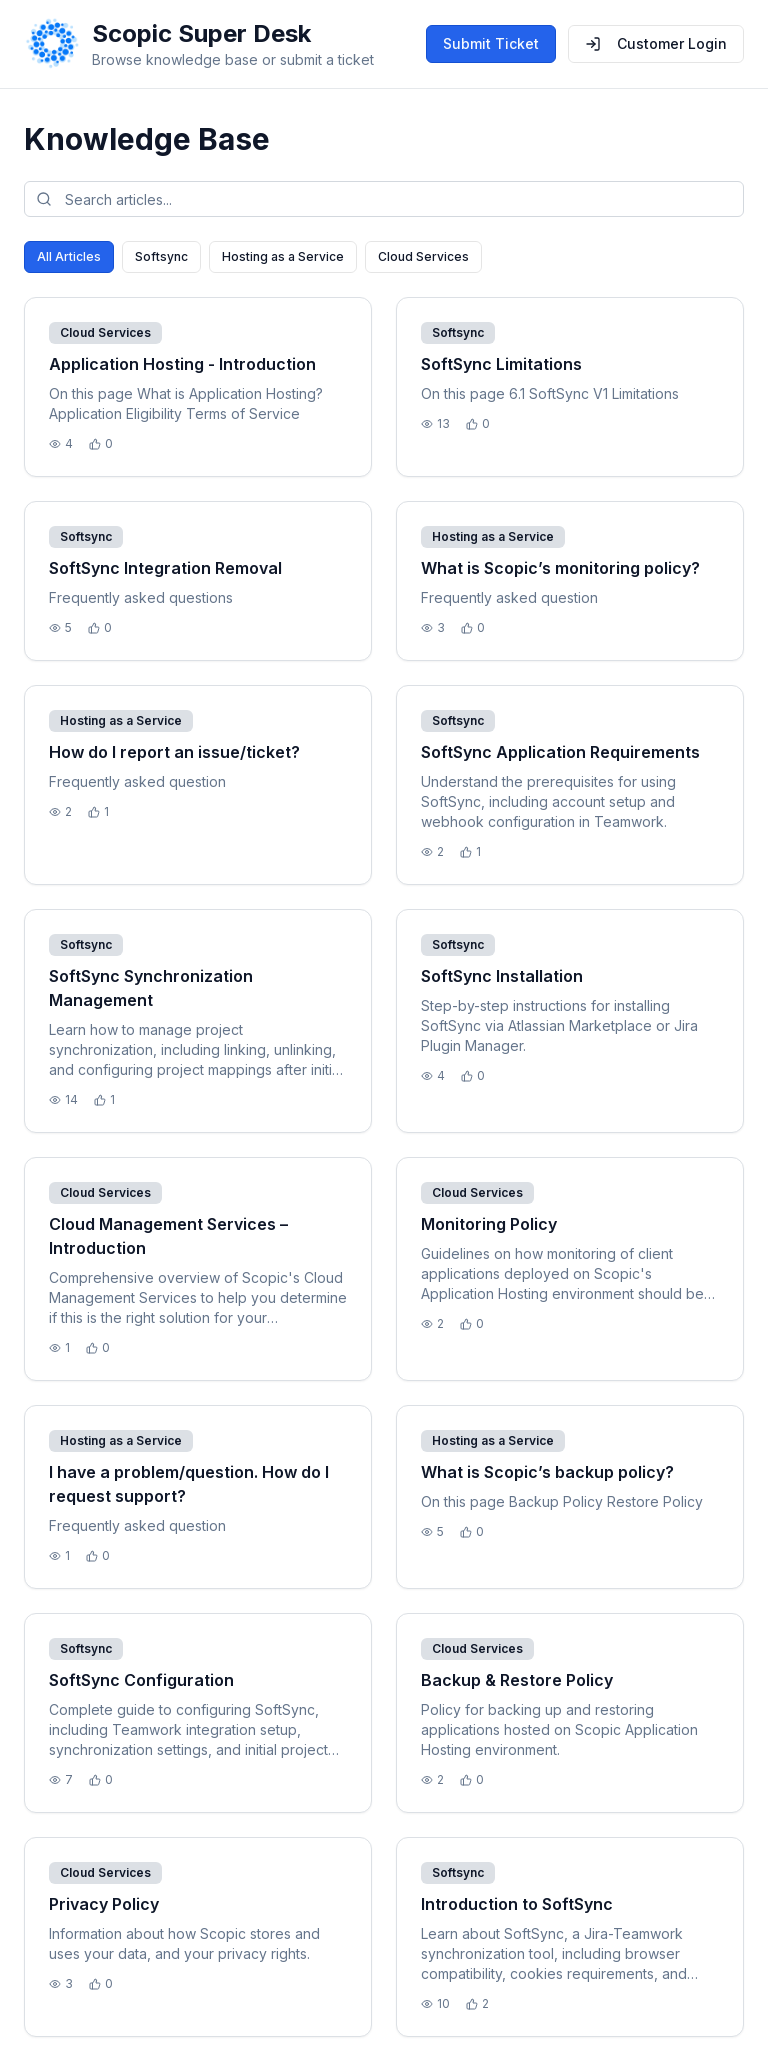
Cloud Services (423, 256)
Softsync (161, 256)
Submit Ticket (491, 43)
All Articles (69, 256)
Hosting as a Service (283, 256)
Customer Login (656, 43)
